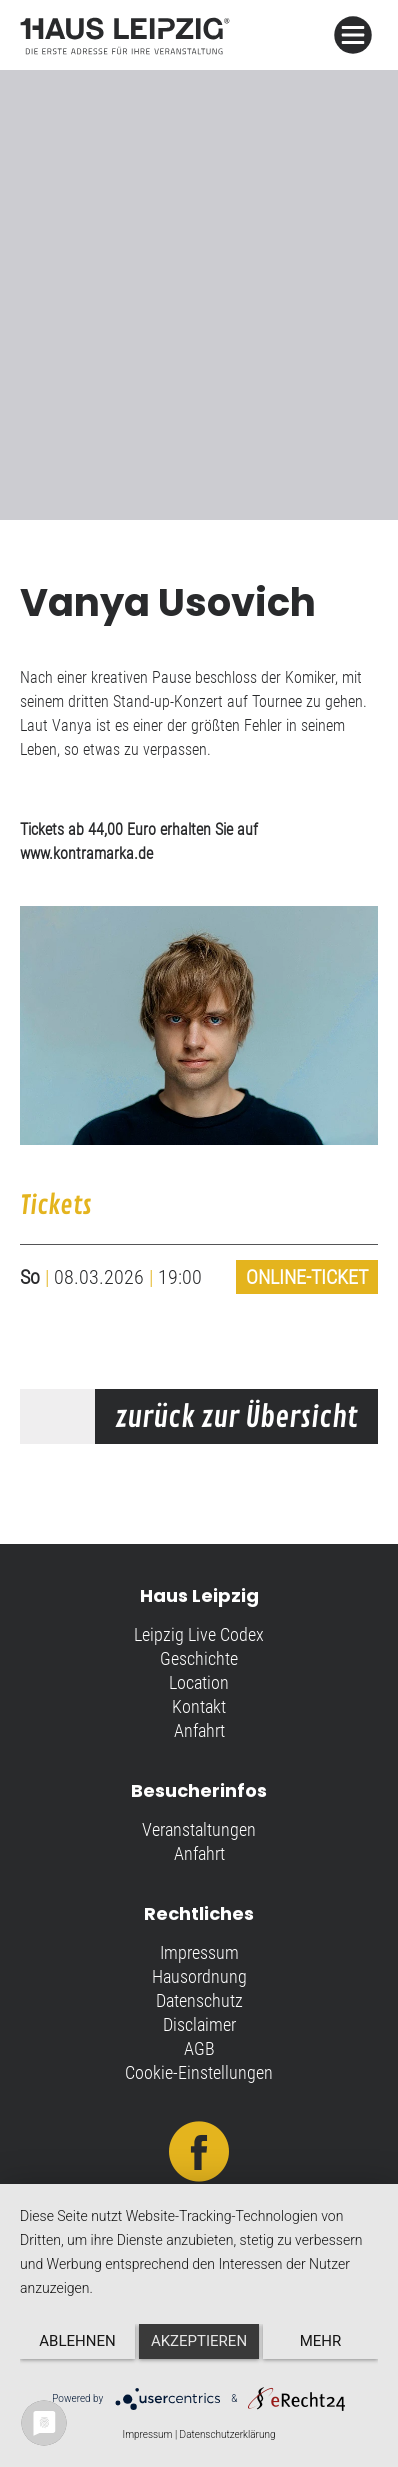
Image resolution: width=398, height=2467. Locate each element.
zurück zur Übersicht (236, 1418)
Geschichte (199, 1658)
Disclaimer (199, 2024)
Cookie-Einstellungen (199, 2072)
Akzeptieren (199, 2341)
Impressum (199, 1952)
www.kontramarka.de (86, 853)
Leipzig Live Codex (199, 1634)
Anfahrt (199, 1730)
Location (199, 1682)
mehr (321, 2341)
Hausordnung (199, 1976)
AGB (199, 2048)
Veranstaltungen (199, 1829)
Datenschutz (199, 2000)
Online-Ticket (307, 1277)
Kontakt (199, 1706)
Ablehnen (77, 2341)
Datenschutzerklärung (228, 2434)
